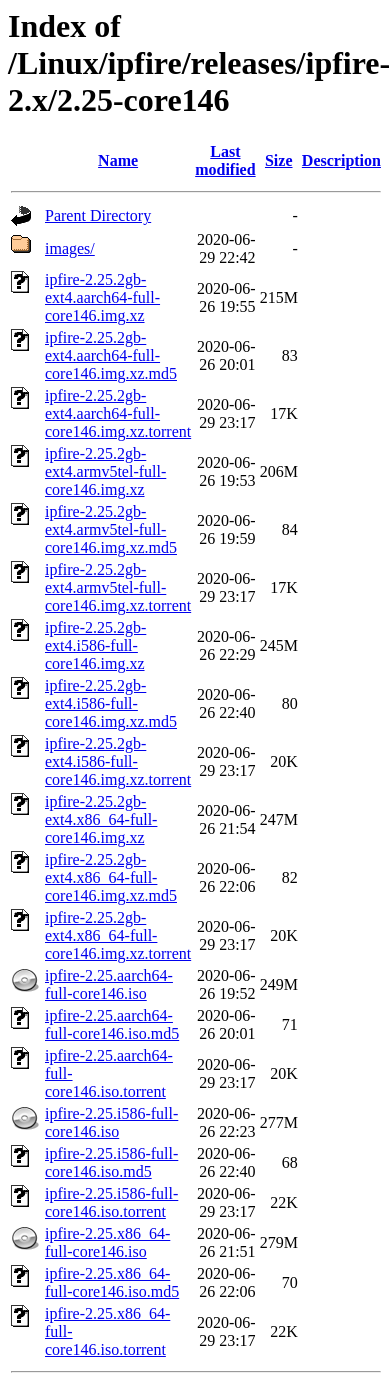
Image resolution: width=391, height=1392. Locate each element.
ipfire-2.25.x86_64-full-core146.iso (107, 1242)
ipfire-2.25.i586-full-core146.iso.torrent (111, 1202)
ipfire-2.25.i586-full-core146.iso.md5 (111, 1162)
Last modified (225, 160)
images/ (70, 248)
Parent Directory (98, 215)
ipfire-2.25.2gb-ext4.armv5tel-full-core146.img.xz (105, 471)
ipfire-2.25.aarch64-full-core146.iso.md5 (112, 1024)
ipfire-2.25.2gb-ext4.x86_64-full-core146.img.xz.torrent (118, 935)
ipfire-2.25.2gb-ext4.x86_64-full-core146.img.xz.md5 (111, 877)
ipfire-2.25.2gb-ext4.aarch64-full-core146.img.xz (102, 297)
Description (341, 160)
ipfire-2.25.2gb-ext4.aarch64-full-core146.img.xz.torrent (118, 413)
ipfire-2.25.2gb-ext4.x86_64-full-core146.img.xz (101, 819)
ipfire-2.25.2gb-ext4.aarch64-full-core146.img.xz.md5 (111, 355)
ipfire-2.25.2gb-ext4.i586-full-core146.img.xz (95, 645)
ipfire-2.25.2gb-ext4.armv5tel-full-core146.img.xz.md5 (111, 529)
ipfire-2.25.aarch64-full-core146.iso (109, 984)
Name (118, 160)
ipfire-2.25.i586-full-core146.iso (111, 1122)
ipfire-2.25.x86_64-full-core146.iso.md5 (112, 1282)
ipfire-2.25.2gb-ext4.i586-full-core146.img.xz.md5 (111, 703)
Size (279, 160)
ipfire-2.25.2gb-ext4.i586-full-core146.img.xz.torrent (118, 761)
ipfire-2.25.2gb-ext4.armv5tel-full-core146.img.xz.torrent (118, 587)
